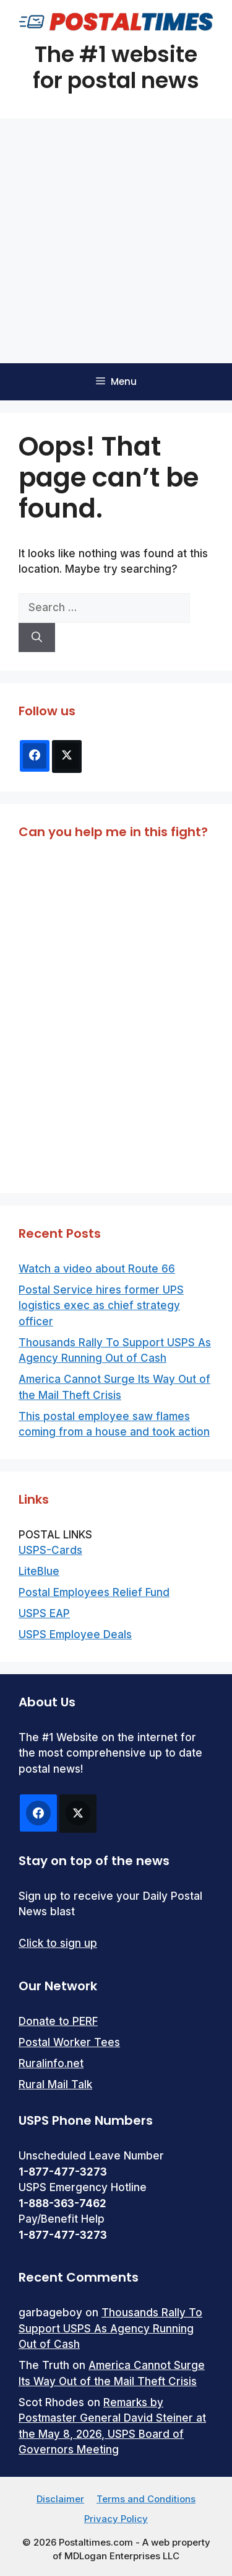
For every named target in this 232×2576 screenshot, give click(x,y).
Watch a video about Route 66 (97, 1269)
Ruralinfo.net (51, 2063)
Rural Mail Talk (55, 2084)
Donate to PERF (58, 2021)
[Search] (37, 638)
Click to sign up (58, 1943)
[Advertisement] (116, 241)
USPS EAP (44, 1613)
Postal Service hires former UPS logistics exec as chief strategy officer (101, 1306)
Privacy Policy (116, 2519)
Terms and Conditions (146, 2499)
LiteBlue (39, 1571)
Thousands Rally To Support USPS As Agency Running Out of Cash (110, 2328)
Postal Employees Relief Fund (94, 1592)
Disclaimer (60, 2499)
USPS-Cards (50, 1550)
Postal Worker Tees (69, 2042)
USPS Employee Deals (75, 1634)
